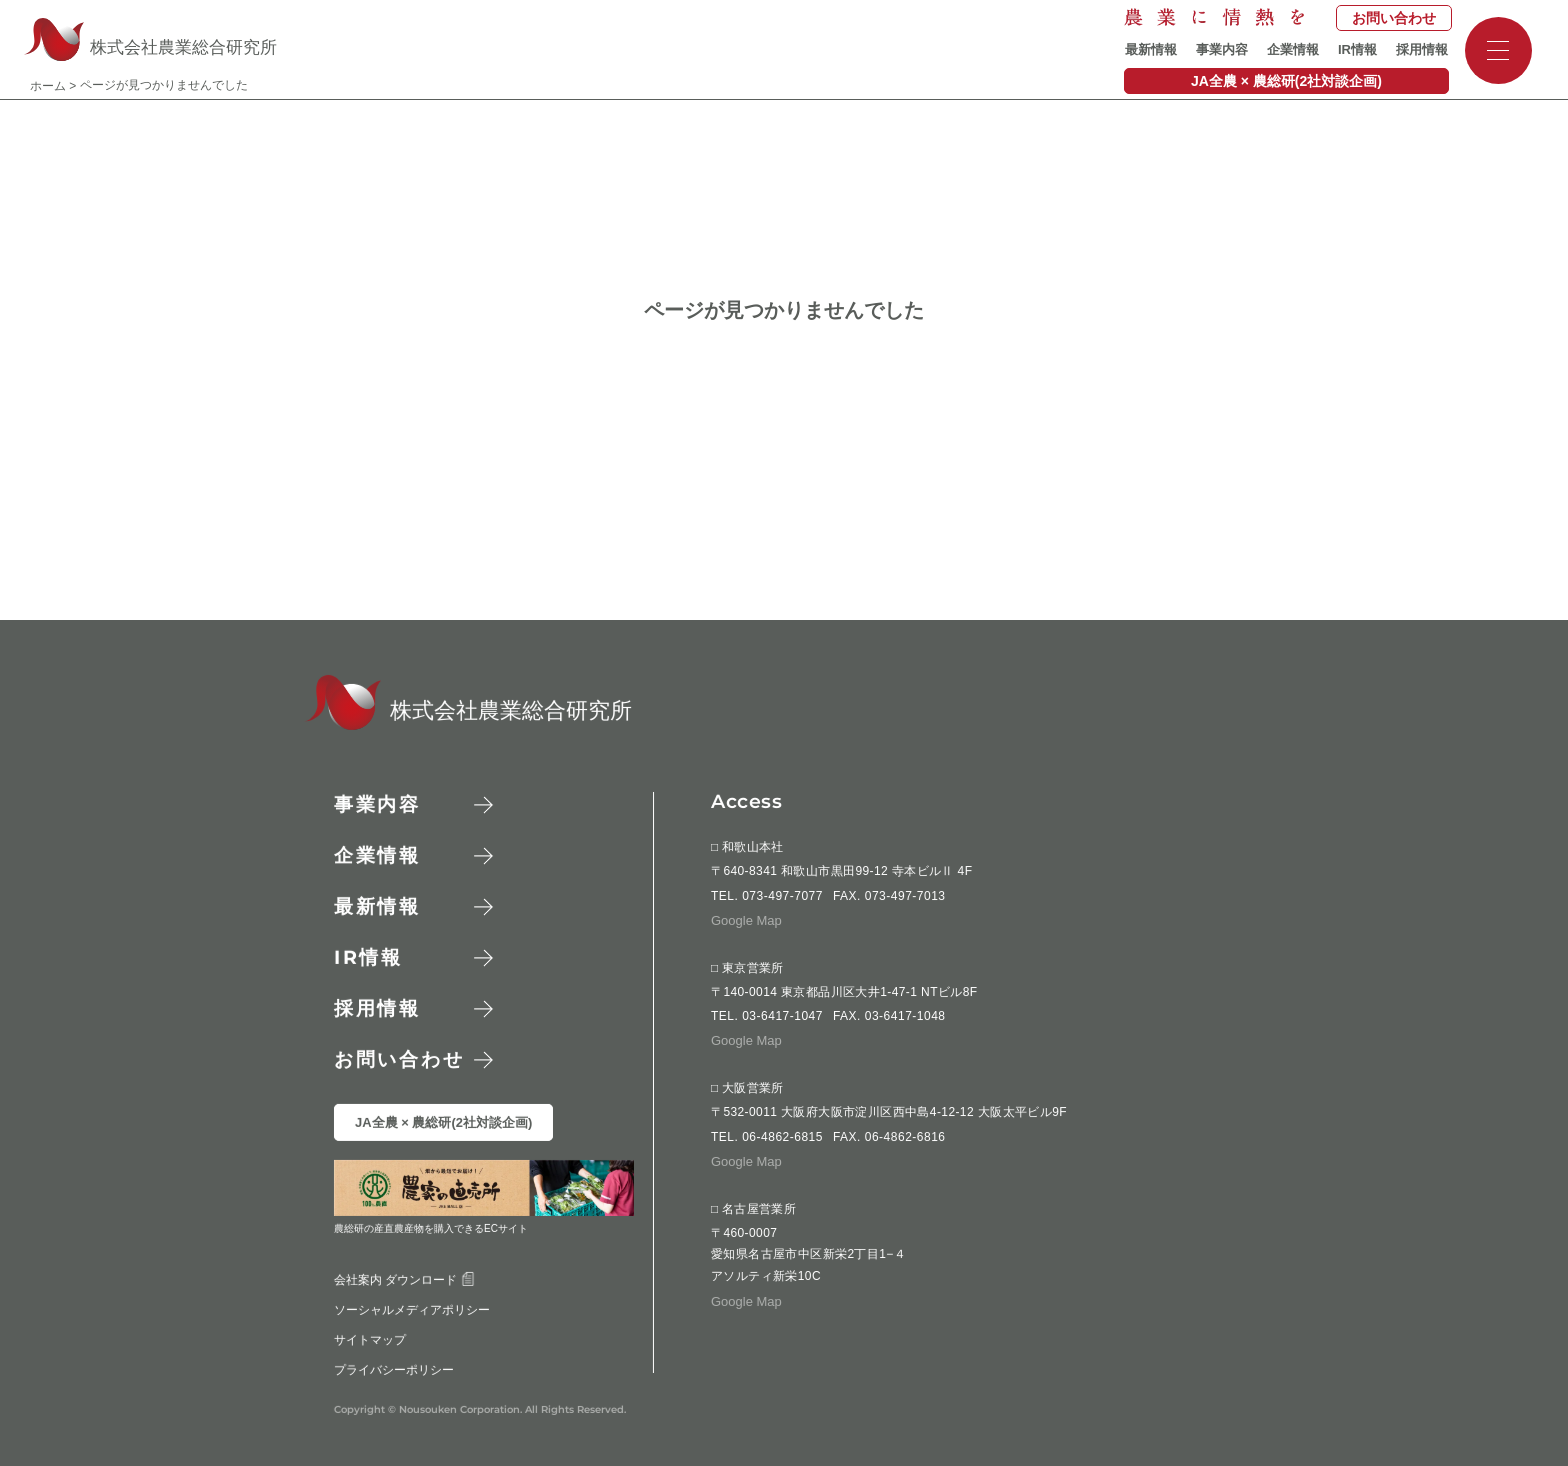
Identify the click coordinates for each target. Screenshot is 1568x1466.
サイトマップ (370, 1339)
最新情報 (1151, 49)
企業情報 (1293, 49)
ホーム (48, 86)
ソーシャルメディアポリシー (412, 1309)
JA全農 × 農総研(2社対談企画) (1286, 81)
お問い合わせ (1394, 18)
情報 (368, 957)
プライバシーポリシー (394, 1369)
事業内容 (1222, 49)
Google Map (746, 920)
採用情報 (1422, 49)
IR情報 (1357, 49)
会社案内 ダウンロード (404, 1279)
